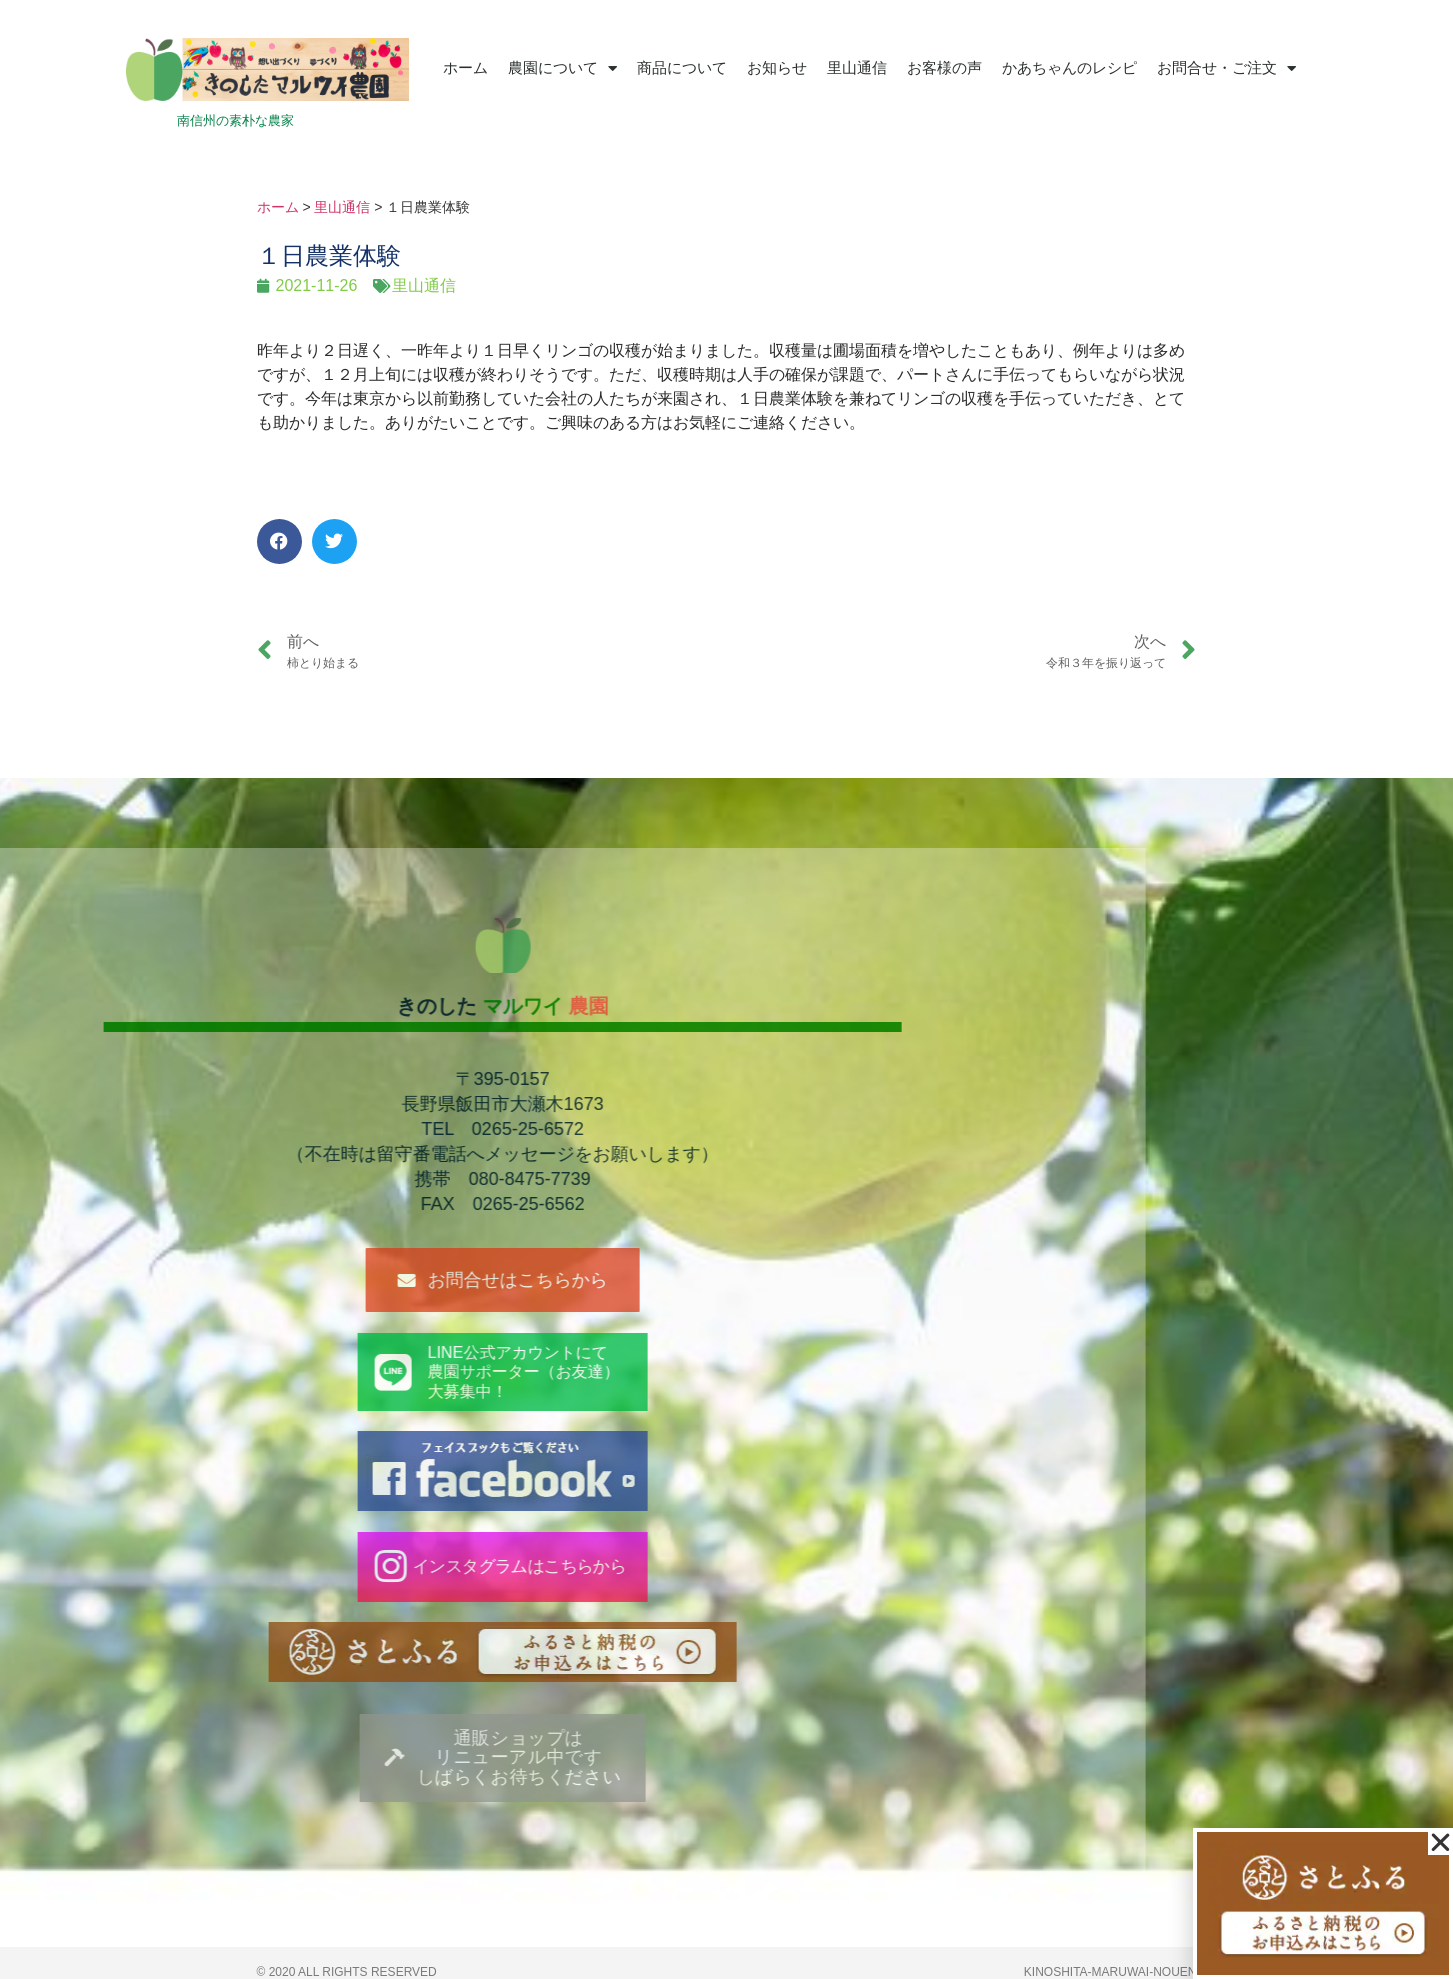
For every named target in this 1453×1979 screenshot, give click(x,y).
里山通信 (857, 67)
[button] (279, 541)
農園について (562, 68)
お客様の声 (944, 67)
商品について (682, 67)
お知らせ (777, 67)
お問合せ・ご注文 (1226, 68)
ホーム (465, 67)
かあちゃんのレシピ (1069, 67)
